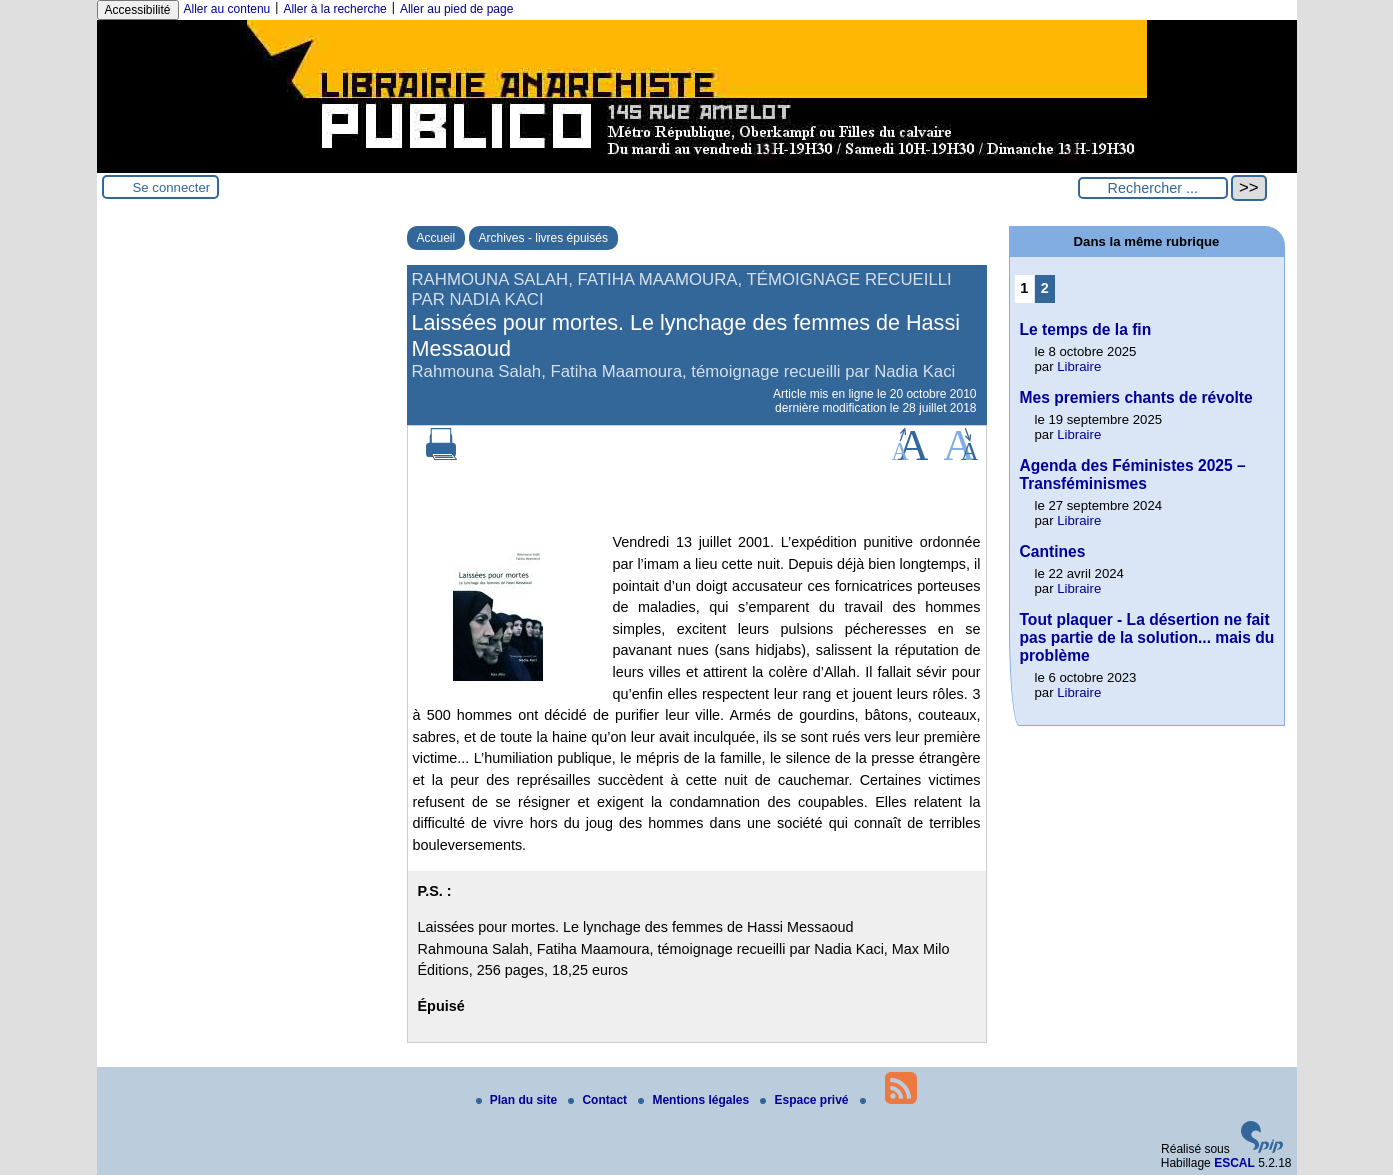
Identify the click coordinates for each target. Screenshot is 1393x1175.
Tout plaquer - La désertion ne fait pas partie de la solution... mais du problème (1147, 637)
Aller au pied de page (456, 9)
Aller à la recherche (334, 9)
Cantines (1053, 551)
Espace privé (805, 1100)
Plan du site (518, 1100)
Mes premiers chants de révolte (1136, 397)
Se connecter (172, 187)
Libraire (1079, 366)
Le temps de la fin (1086, 329)
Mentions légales (695, 1100)
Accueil (436, 238)
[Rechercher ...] (1153, 188)
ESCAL (1234, 1163)
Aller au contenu (227, 9)
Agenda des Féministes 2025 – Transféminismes (1133, 474)
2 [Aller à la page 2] (1045, 288)
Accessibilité (138, 10)
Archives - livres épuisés (543, 238)
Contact (599, 1100)
